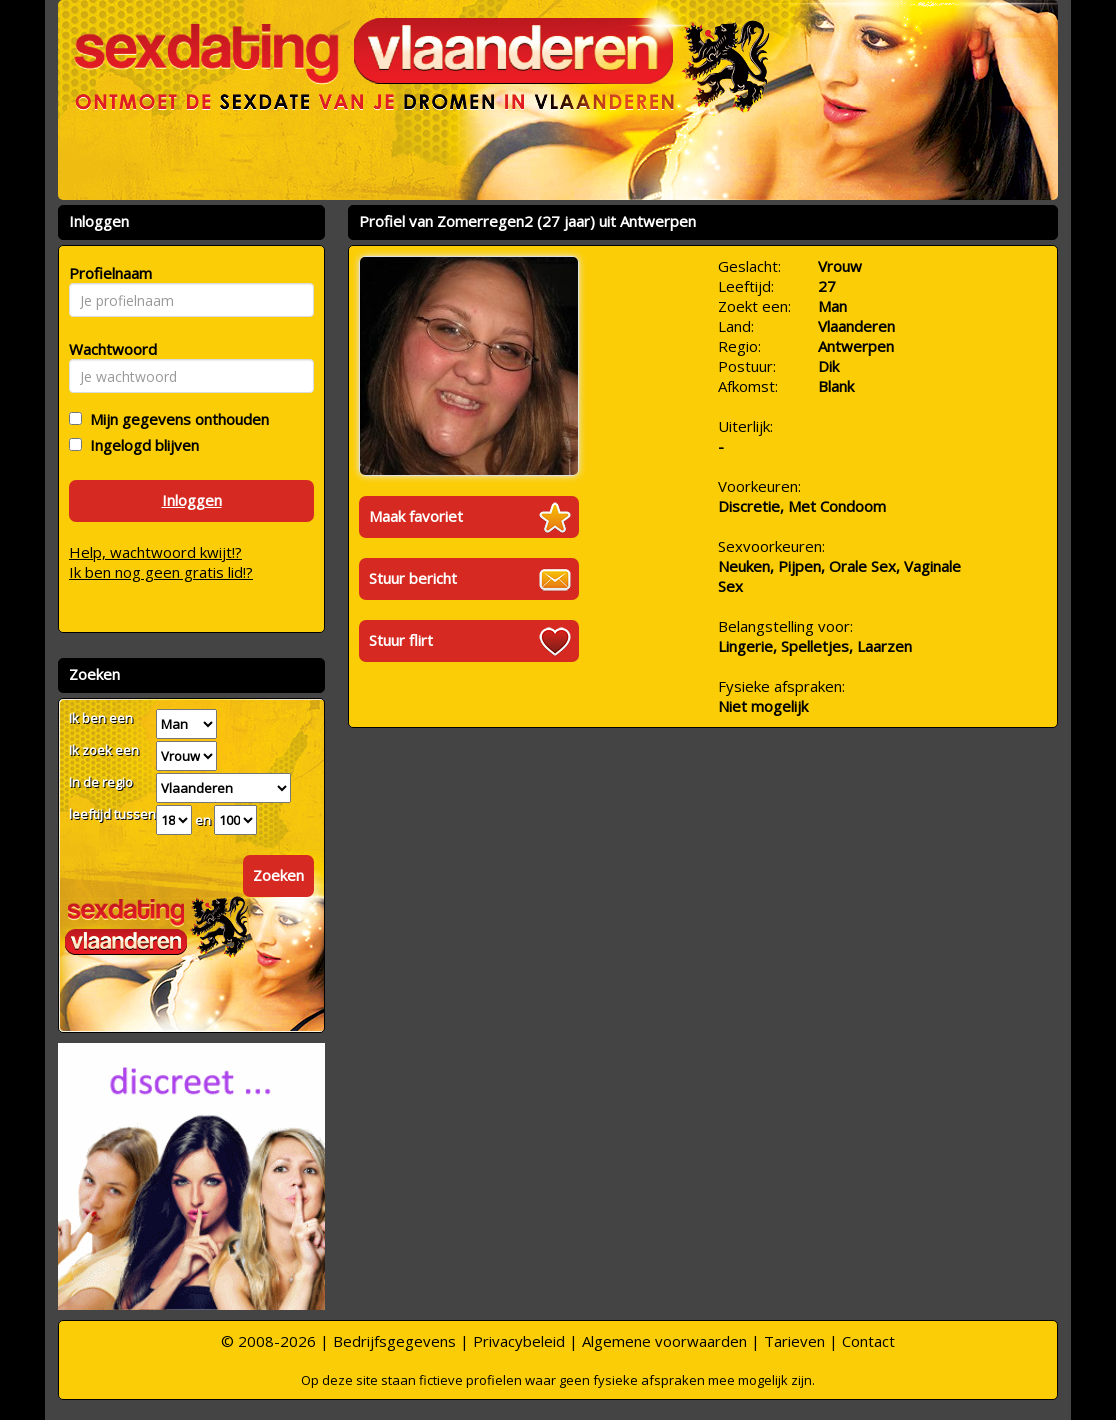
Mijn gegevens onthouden (175, 419)
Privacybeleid (519, 1341)
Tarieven (794, 1341)
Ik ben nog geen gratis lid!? (161, 572)
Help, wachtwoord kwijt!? (155, 552)
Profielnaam (107, 273)
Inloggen (192, 500)
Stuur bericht (413, 578)
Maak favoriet (416, 516)
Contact (868, 1341)
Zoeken (278, 875)
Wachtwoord (107, 349)
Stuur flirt (401, 640)
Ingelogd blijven (140, 445)
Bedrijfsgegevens (394, 1341)
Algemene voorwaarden (664, 1341)
